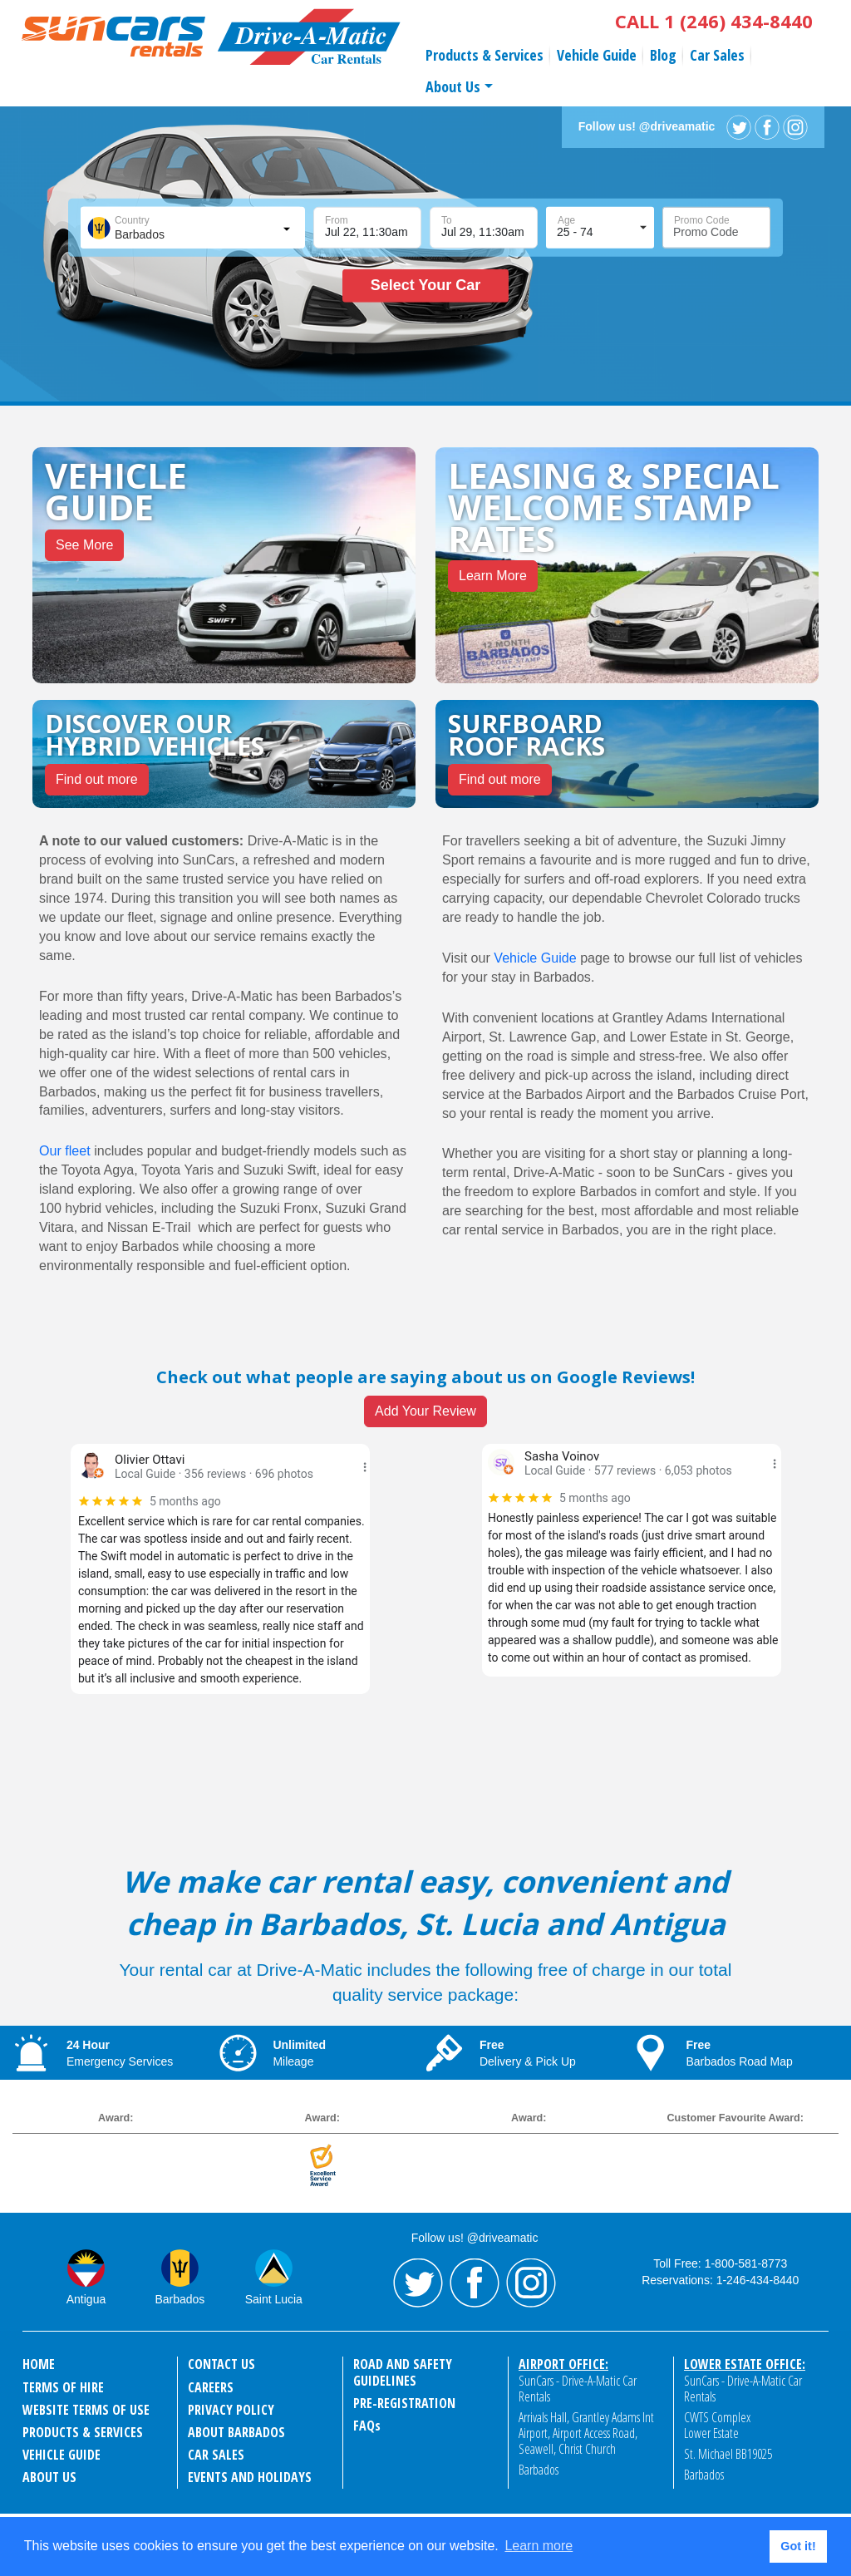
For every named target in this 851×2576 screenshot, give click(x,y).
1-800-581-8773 (746, 2263)
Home (38, 2364)
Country (132, 220)
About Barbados (236, 2432)
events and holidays (250, 2477)
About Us (453, 86)
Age (566, 220)
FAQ (367, 2425)
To (446, 220)
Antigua (86, 2299)
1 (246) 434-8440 (738, 20)
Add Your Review (425, 1411)
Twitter (738, 127)
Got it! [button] (797, 2546)
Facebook (767, 127)
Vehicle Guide (597, 55)
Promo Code (702, 220)
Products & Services (485, 55)
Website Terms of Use (86, 2410)
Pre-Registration (404, 2403)
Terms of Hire (63, 2387)
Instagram (795, 127)
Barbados (179, 2299)
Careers (211, 2387)
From (336, 220)
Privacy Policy (231, 2410)
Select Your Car (425, 285)
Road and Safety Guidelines (402, 2372)
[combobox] (191, 228)
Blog (663, 55)
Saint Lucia (274, 2299)
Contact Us (221, 2364)
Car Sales (717, 55)
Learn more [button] (538, 2546)
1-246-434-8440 (757, 2280)
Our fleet (65, 1150)
